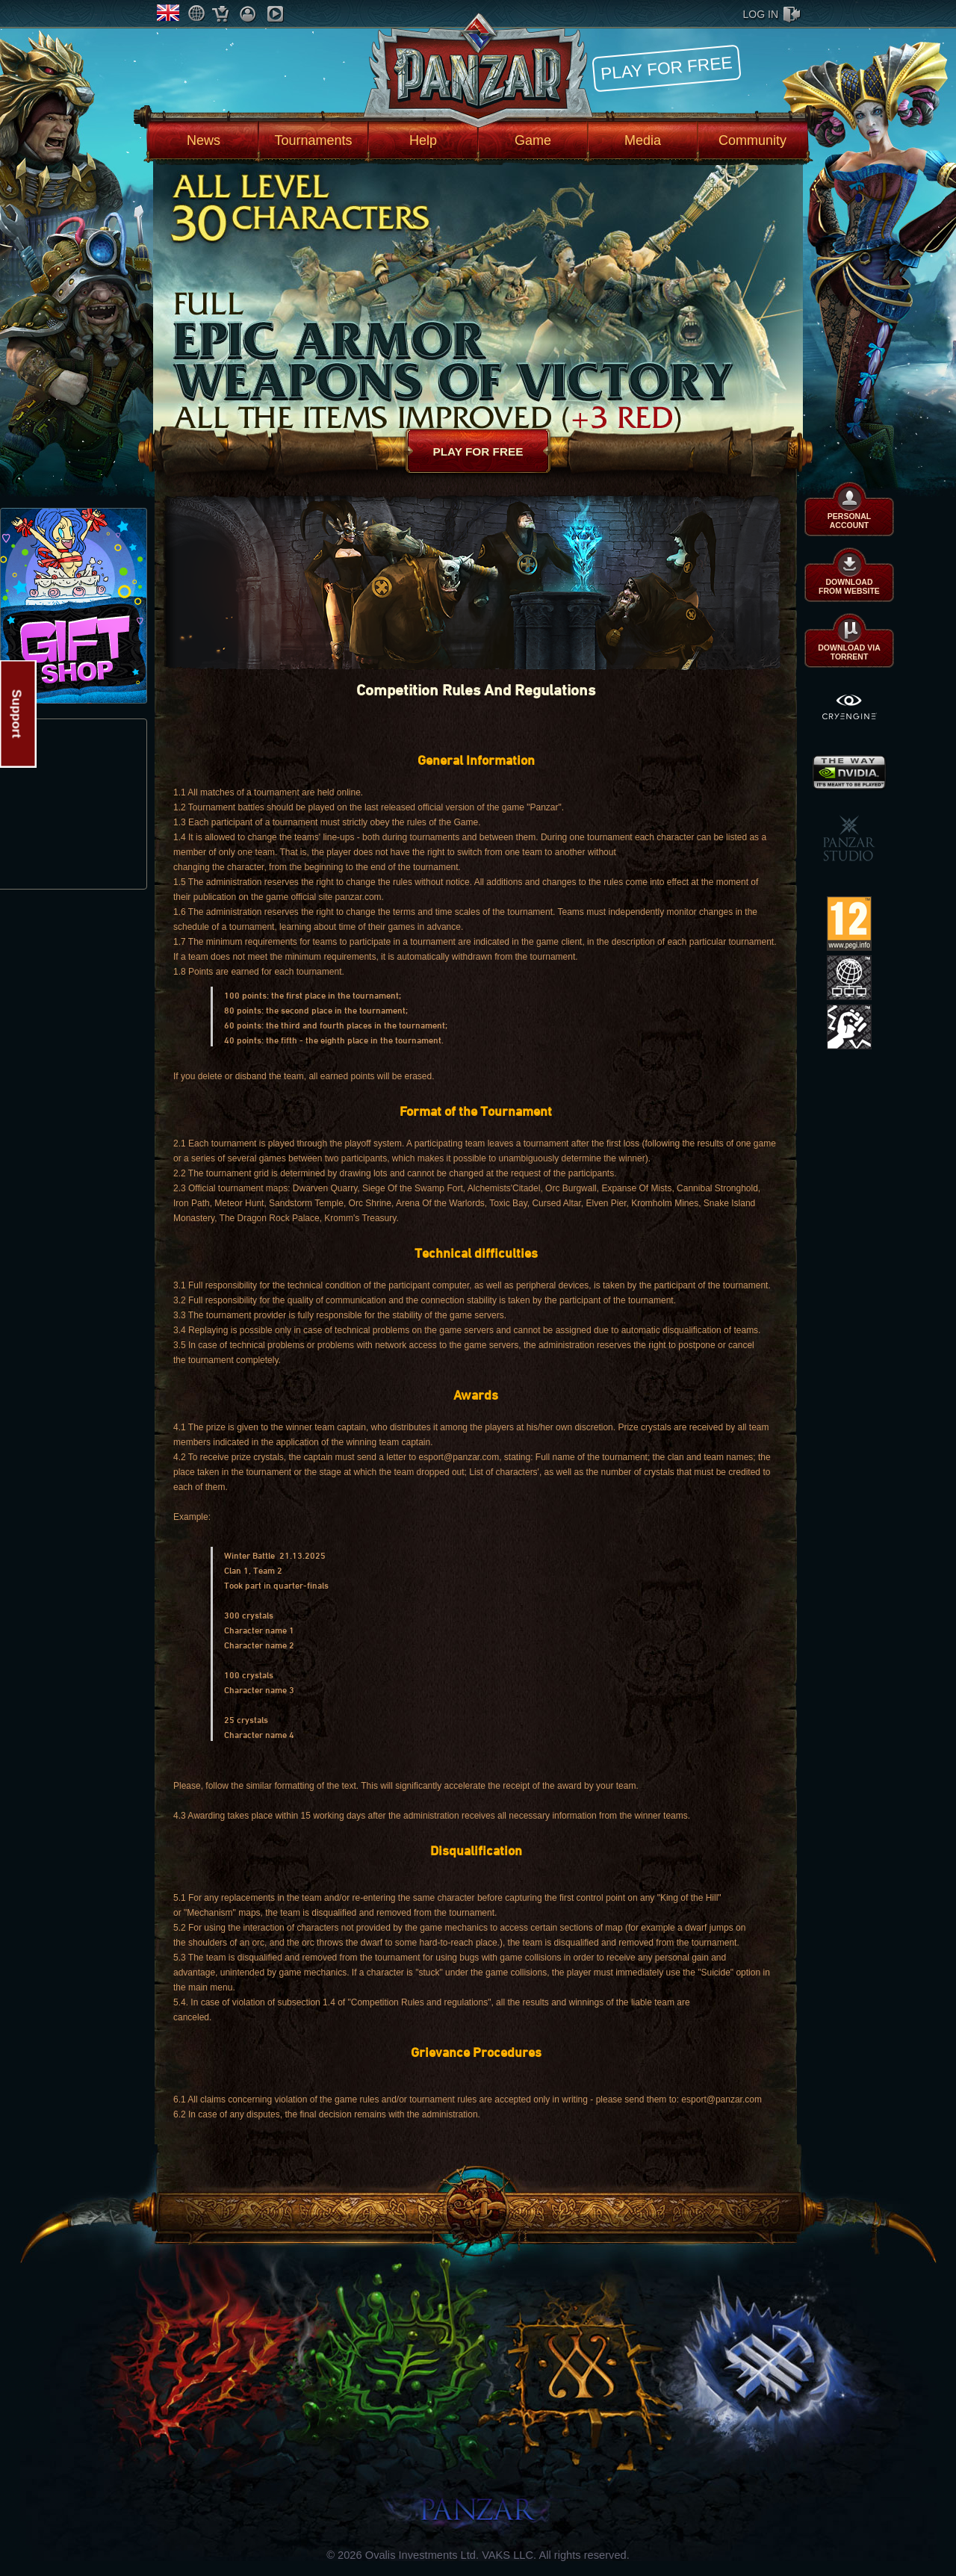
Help (423, 140)
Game (533, 140)
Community (752, 140)
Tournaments (313, 140)
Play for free (666, 67)
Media (642, 140)
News (203, 140)
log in (760, 14)
